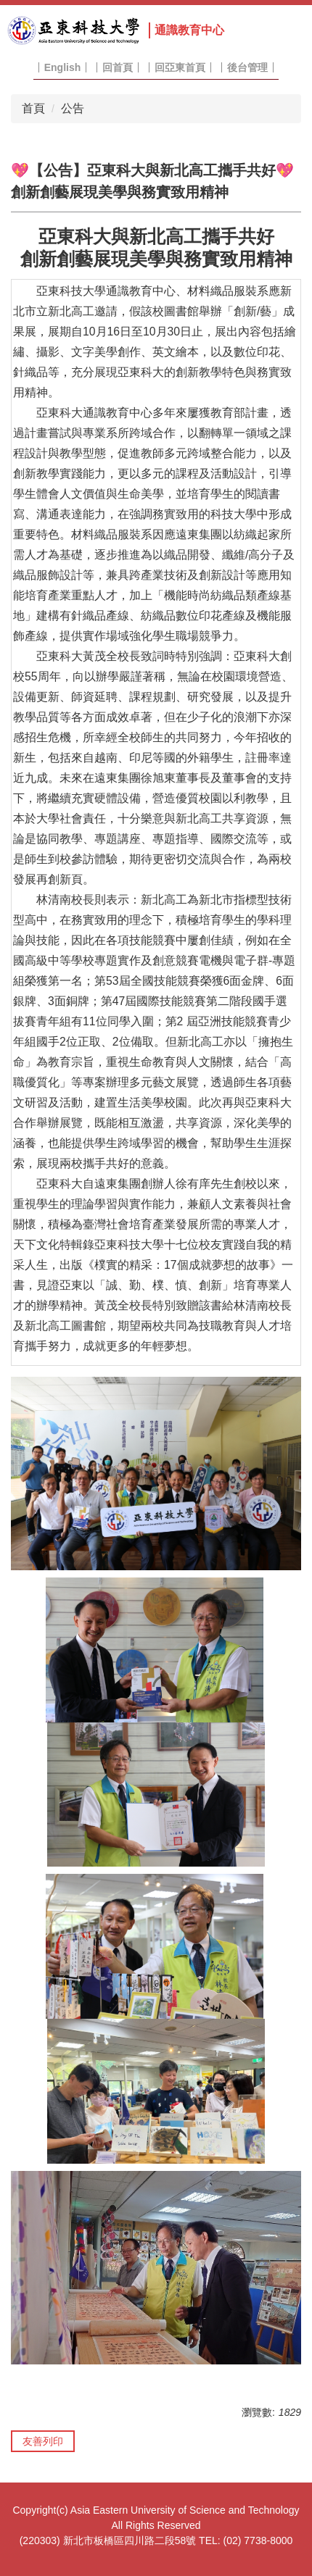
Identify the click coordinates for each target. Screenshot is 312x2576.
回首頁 (117, 67)
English (62, 67)
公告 (72, 108)
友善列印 (42, 2441)
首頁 (33, 108)
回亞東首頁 (180, 67)
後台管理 (247, 67)
